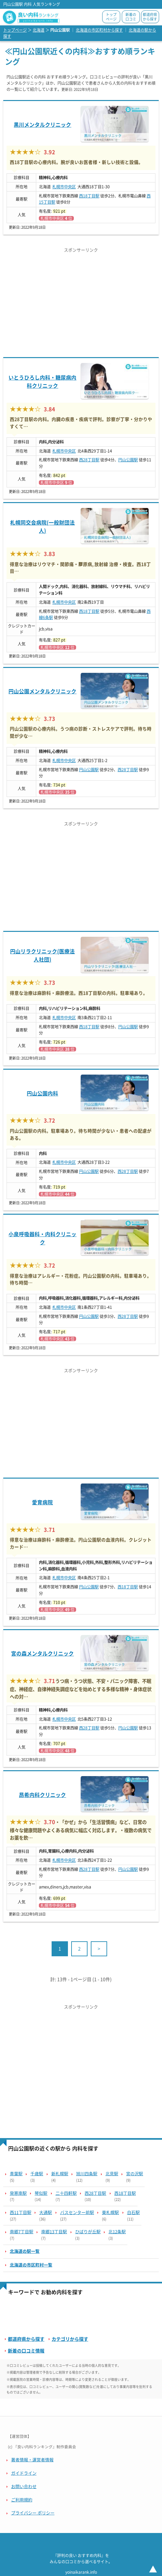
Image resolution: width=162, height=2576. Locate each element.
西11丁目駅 (20, 2212)
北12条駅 (117, 2232)
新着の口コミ (130, 17)
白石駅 (133, 2212)
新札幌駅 (59, 2174)
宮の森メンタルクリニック (42, 1653)
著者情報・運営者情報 (32, 2460)
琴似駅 (41, 2193)
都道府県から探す (150, 17)
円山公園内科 (42, 1093)
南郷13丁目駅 (54, 2232)
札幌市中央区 (64, 187)
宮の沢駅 (134, 2174)
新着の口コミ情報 (26, 2351)
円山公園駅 (128, 460)
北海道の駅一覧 (25, 2251)
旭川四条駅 (86, 2174)
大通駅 (45, 2212)
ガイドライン (24, 2473)
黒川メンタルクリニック (42, 124)
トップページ (111, 17)
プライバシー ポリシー (33, 2513)
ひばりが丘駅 (88, 2232)
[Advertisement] (81, 302)
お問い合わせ (24, 2486)
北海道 (38, 30)
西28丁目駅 (89, 460)
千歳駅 (36, 2174)
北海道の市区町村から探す (99, 30)
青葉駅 (16, 2174)
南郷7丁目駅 (21, 2232)
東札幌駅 (110, 2212)
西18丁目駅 (89, 196)
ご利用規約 (21, 2500)
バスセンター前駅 (77, 2212)
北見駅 (111, 2174)
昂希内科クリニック (42, 1795)
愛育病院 (42, 1502)
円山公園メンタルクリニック (42, 691)
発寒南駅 (18, 2193)
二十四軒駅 (66, 2193)
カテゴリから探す (70, 2339)
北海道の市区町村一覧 (31, 2265)
